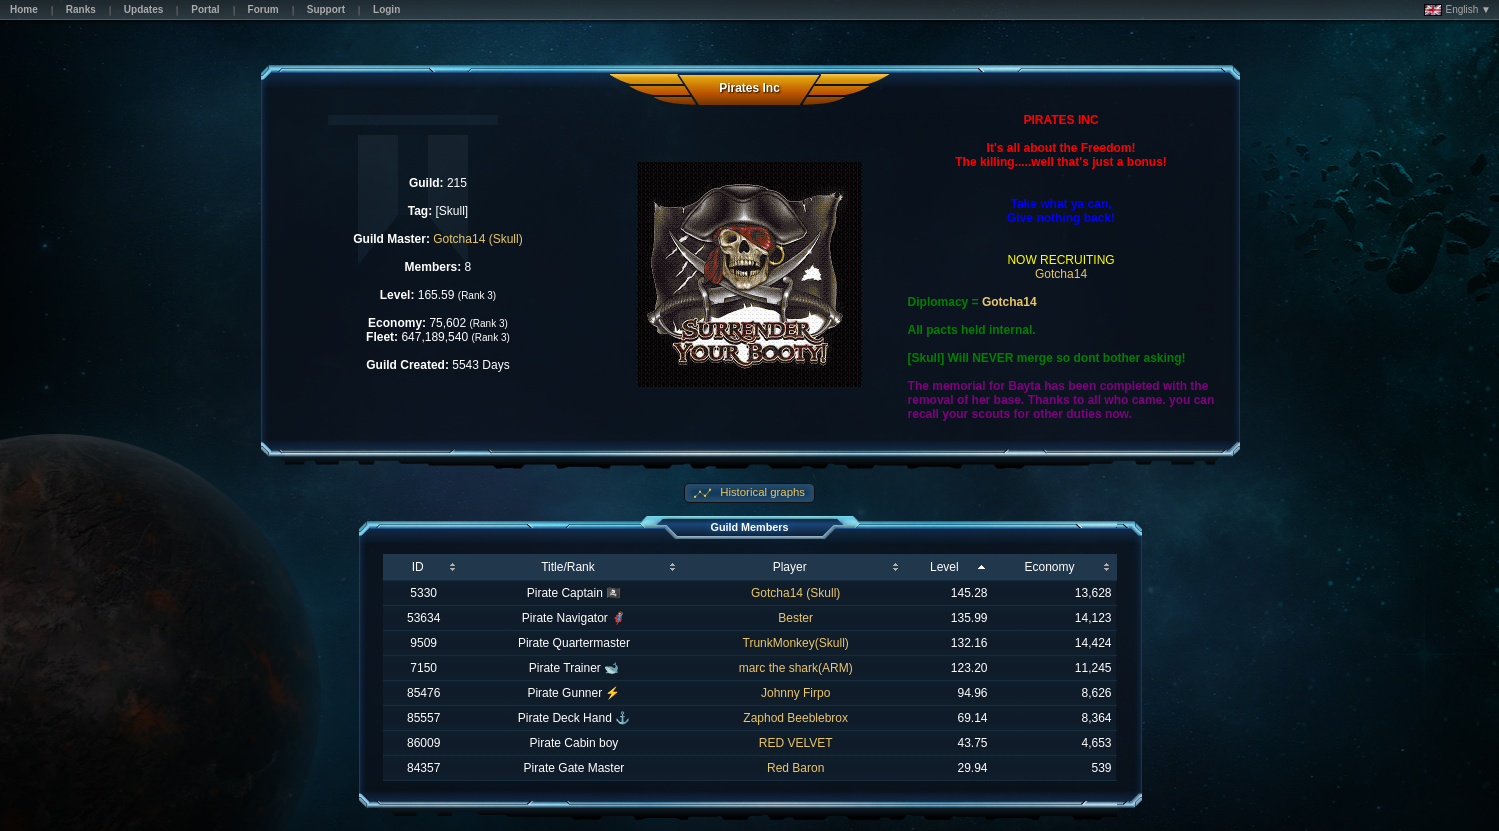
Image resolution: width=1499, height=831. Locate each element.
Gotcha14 (1061, 274)
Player (790, 567)
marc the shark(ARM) (796, 668)
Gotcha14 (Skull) (477, 239)
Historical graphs (761, 492)
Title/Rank (568, 567)
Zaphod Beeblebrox (795, 718)
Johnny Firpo (795, 693)
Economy (1049, 567)
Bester (795, 618)
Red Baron (795, 768)
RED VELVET (796, 743)
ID (418, 567)
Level (944, 567)
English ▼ (1457, 10)
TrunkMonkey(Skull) (796, 643)
